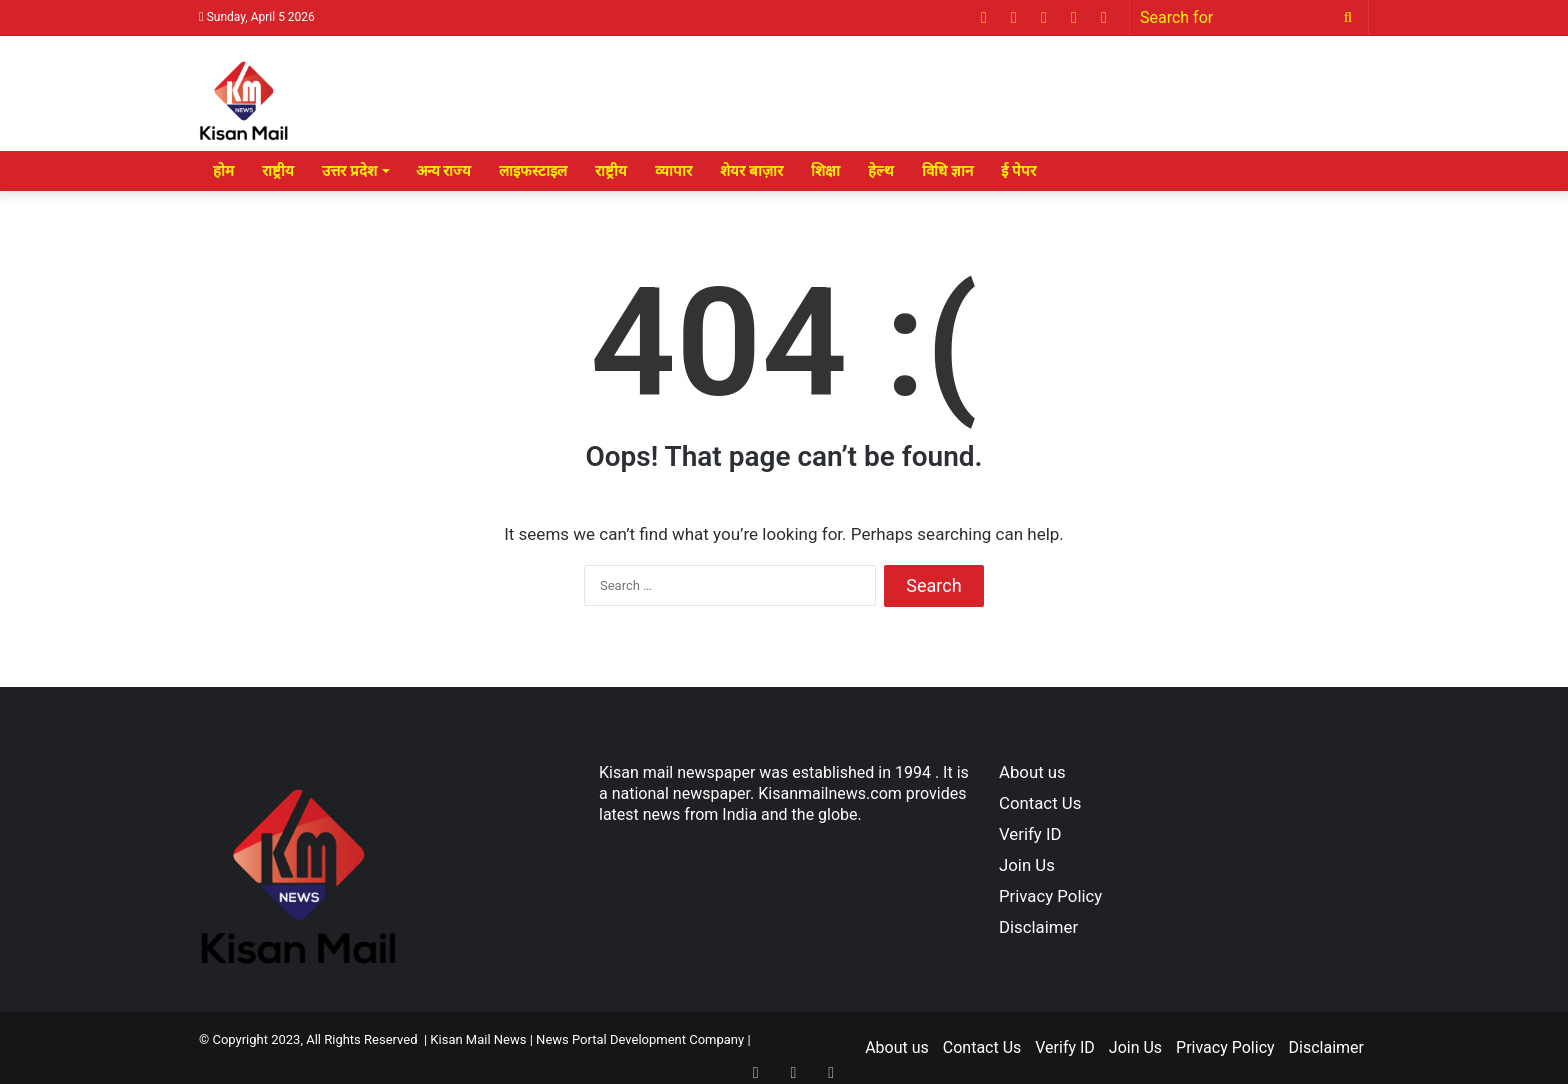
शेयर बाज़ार (751, 171)
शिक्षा (825, 171)
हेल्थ (881, 171)
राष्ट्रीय (278, 171)
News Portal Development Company (640, 1039)
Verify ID (1030, 834)
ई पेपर (1018, 171)
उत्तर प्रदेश (349, 171)
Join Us (1027, 865)
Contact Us (1040, 803)
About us (1032, 772)
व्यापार (673, 171)
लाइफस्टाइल (533, 171)
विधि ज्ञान (947, 171)
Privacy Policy (1050, 896)
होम (223, 171)
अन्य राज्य (444, 171)
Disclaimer (1038, 927)
